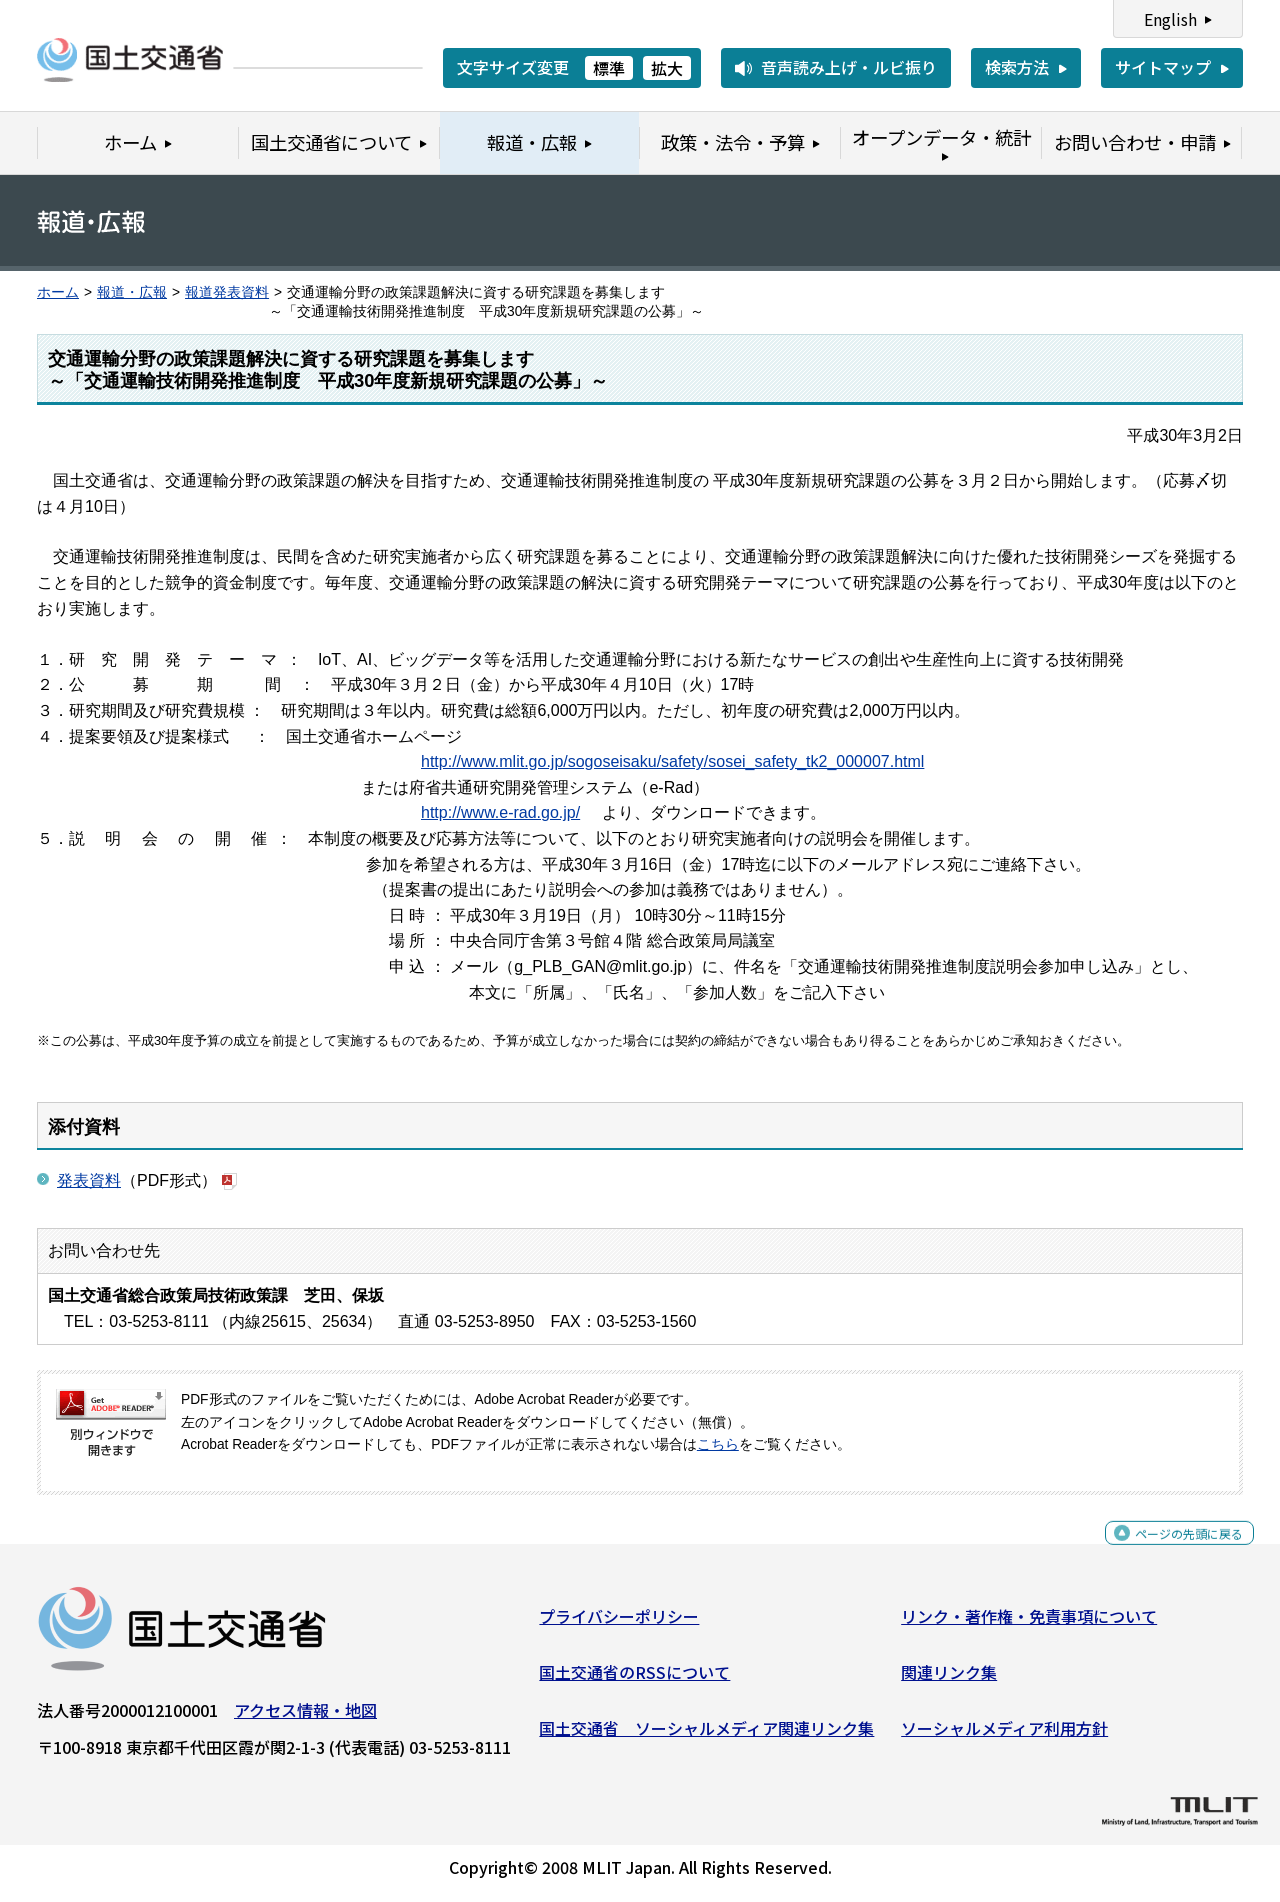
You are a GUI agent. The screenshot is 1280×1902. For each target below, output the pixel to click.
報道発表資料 (227, 292)
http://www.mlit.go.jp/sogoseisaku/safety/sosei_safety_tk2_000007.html (672, 761)
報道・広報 (132, 292)
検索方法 (1017, 67)
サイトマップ (1163, 67)
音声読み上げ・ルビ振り (849, 67)
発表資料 (89, 1180)
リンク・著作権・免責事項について (1029, 1624)
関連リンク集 (949, 1680)
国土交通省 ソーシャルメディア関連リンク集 (706, 1735)
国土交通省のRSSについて (634, 1680)
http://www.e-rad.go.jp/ (500, 812)
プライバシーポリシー (619, 1624)
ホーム (58, 292)
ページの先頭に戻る (1172, 1551)
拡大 (667, 68)
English (1170, 19)
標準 (609, 68)
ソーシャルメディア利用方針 (1004, 1735)
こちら (718, 1444)
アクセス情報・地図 (305, 1718)
